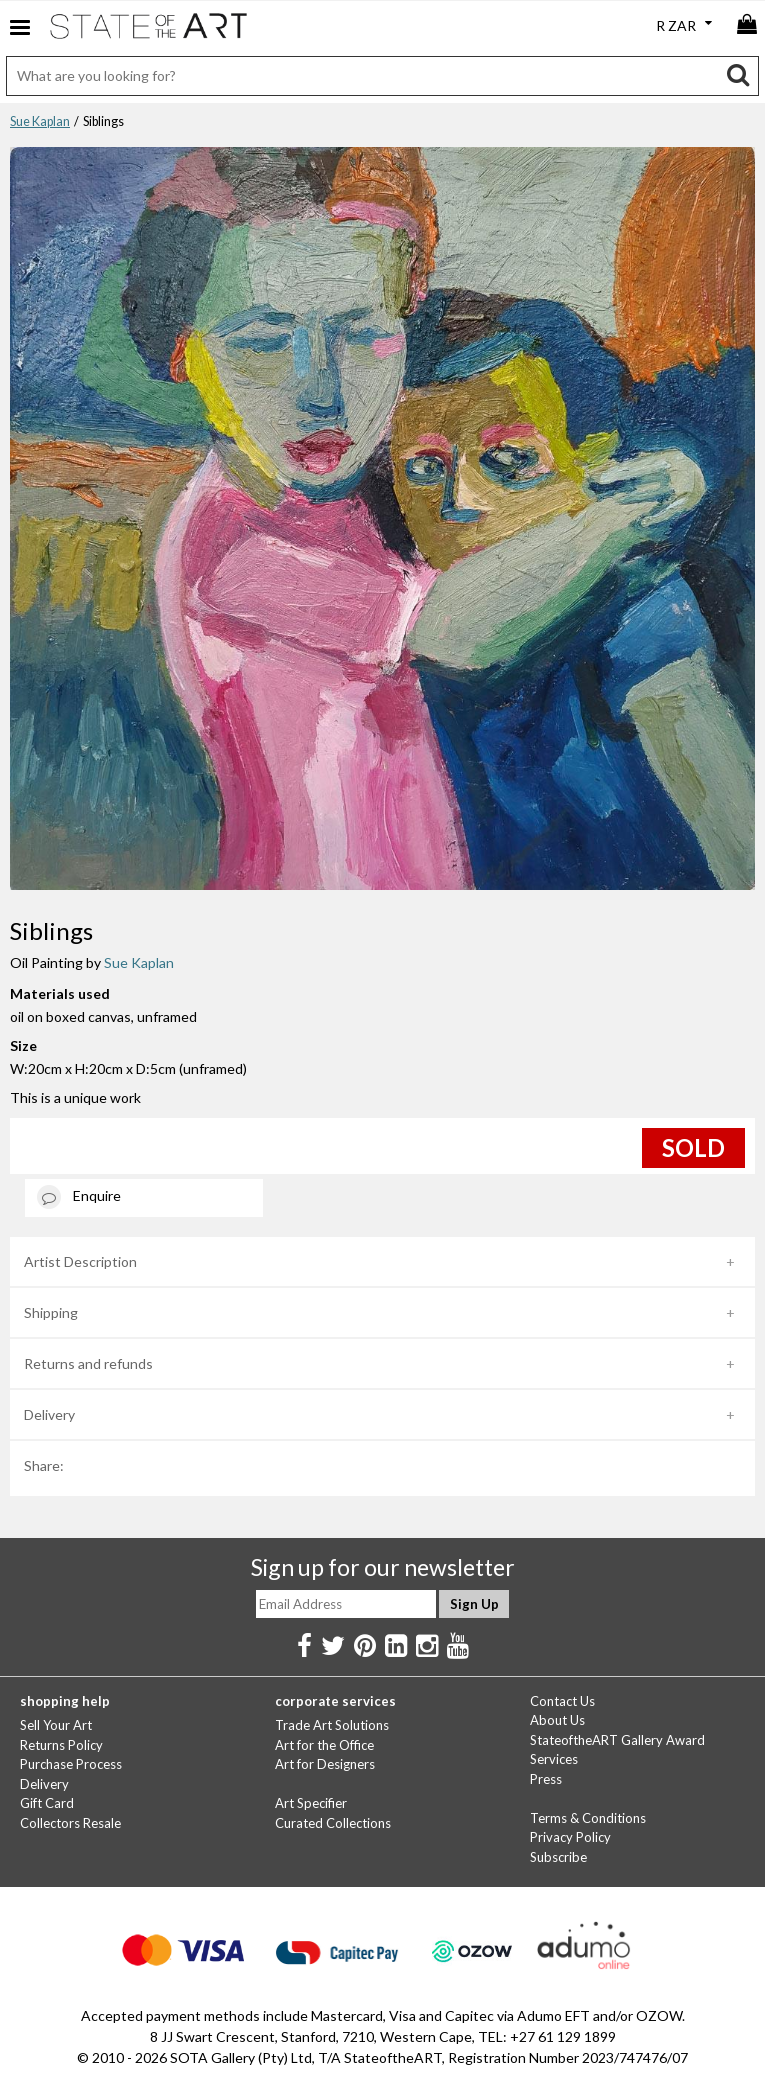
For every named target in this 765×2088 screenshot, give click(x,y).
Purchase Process (71, 1764)
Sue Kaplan (40, 121)
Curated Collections (333, 1823)
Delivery (49, 1414)
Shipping (51, 1312)
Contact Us (562, 1701)
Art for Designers (325, 1764)
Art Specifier (311, 1803)
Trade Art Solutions (332, 1725)
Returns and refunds (88, 1363)
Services (554, 1759)
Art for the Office (324, 1745)
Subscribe (558, 1857)
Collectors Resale (70, 1823)
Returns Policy (61, 1745)
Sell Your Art (56, 1725)
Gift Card (47, 1803)
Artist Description (80, 1261)
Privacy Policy (570, 1837)
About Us (557, 1720)
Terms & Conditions (588, 1818)
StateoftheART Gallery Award (617, 1740)
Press (546, 1779)
